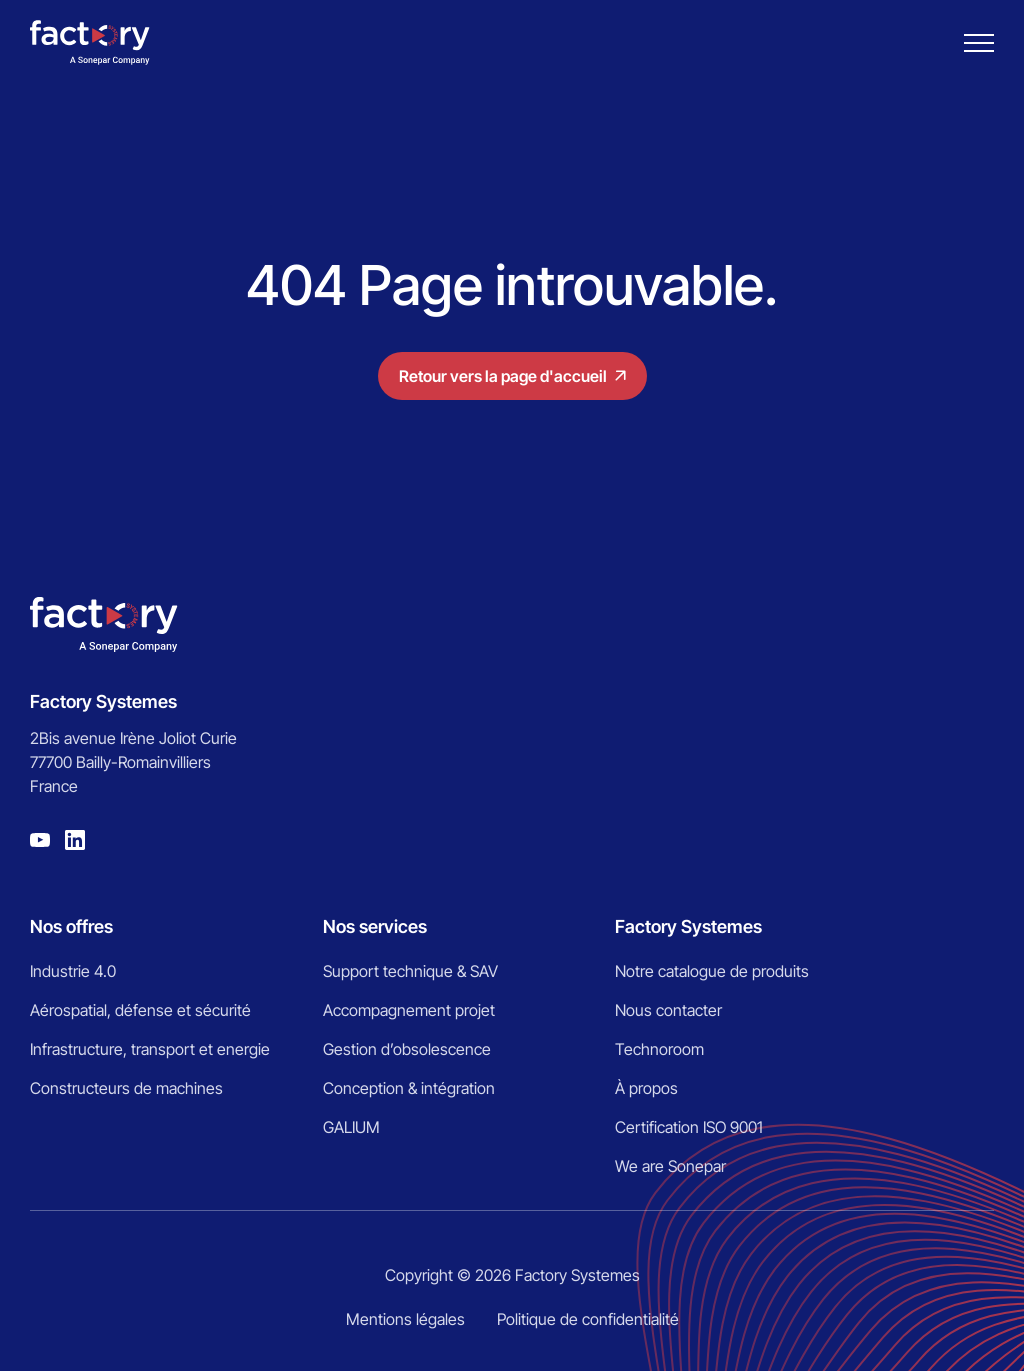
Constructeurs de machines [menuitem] (126, 1088)
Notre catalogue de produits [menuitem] (712, 971)
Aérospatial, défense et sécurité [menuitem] (140, 1010)
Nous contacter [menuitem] (668, 1010)
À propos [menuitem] (646, 1088)
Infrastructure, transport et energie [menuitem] (150, 1049)
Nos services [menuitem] (375, 926)
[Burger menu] (979, 43)
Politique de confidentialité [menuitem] (588, 1319)
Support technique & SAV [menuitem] (410, 971)
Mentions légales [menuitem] (405, 1319)
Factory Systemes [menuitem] (688, 926)
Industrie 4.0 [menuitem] (73, 971)
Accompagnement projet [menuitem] (409, 1010)
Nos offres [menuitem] (71, 926)
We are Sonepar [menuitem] (670, 1166)
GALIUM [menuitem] (351, 1127)
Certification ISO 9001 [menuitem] (689, 1127)
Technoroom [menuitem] (659, 1049)
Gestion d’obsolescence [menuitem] (407, 1049)
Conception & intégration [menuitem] (409, 1088)
